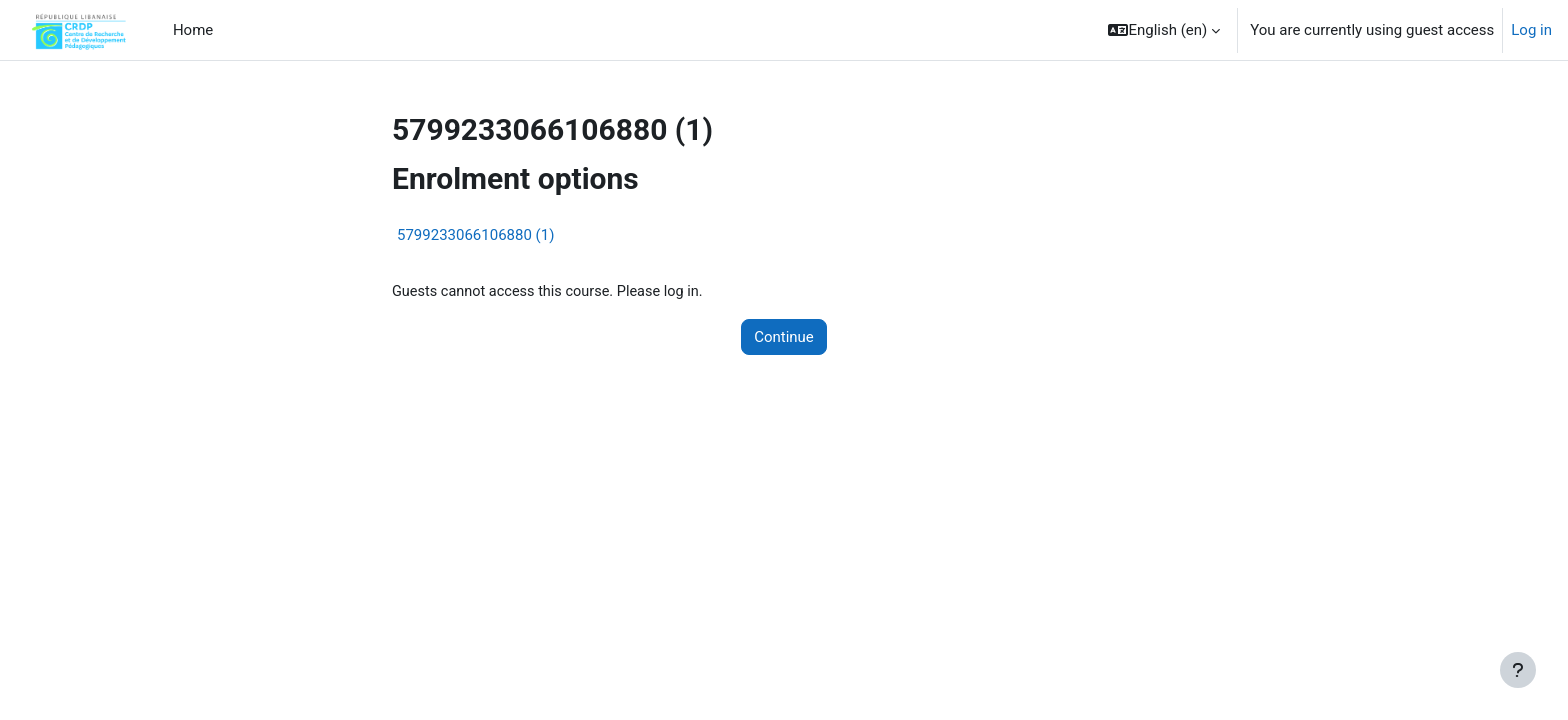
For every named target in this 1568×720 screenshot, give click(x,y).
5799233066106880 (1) (475, 235)
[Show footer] (1518, 670)
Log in (1531, 30)
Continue (784, 338)
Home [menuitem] (193, 30)
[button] (1164, 30)
